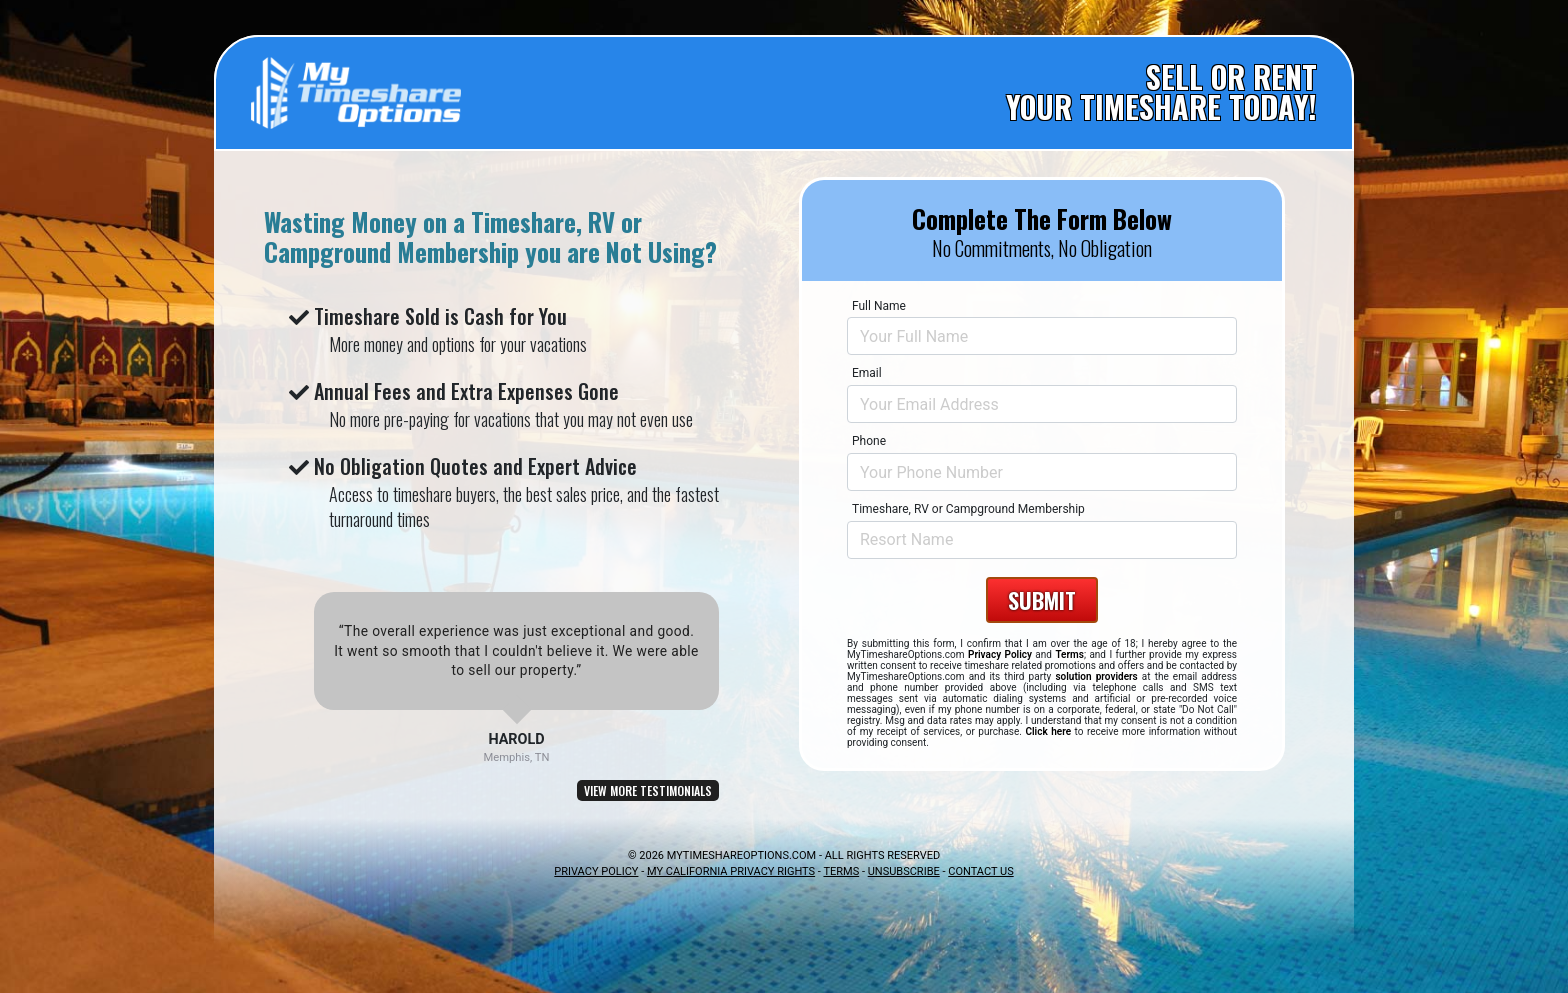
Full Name (879, 306)
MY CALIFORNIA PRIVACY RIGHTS (731, 871)
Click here (1048, 731)
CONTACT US (980, 871)
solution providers (1096, 676)
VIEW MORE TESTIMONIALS (648, 790)
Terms (1069, 654)
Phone (869, 441)
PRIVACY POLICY (596, 871)
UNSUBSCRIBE (904, 871)
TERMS (841, 871)
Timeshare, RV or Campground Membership (968, 509)
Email (867, 373)
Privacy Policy (1000, 654)
